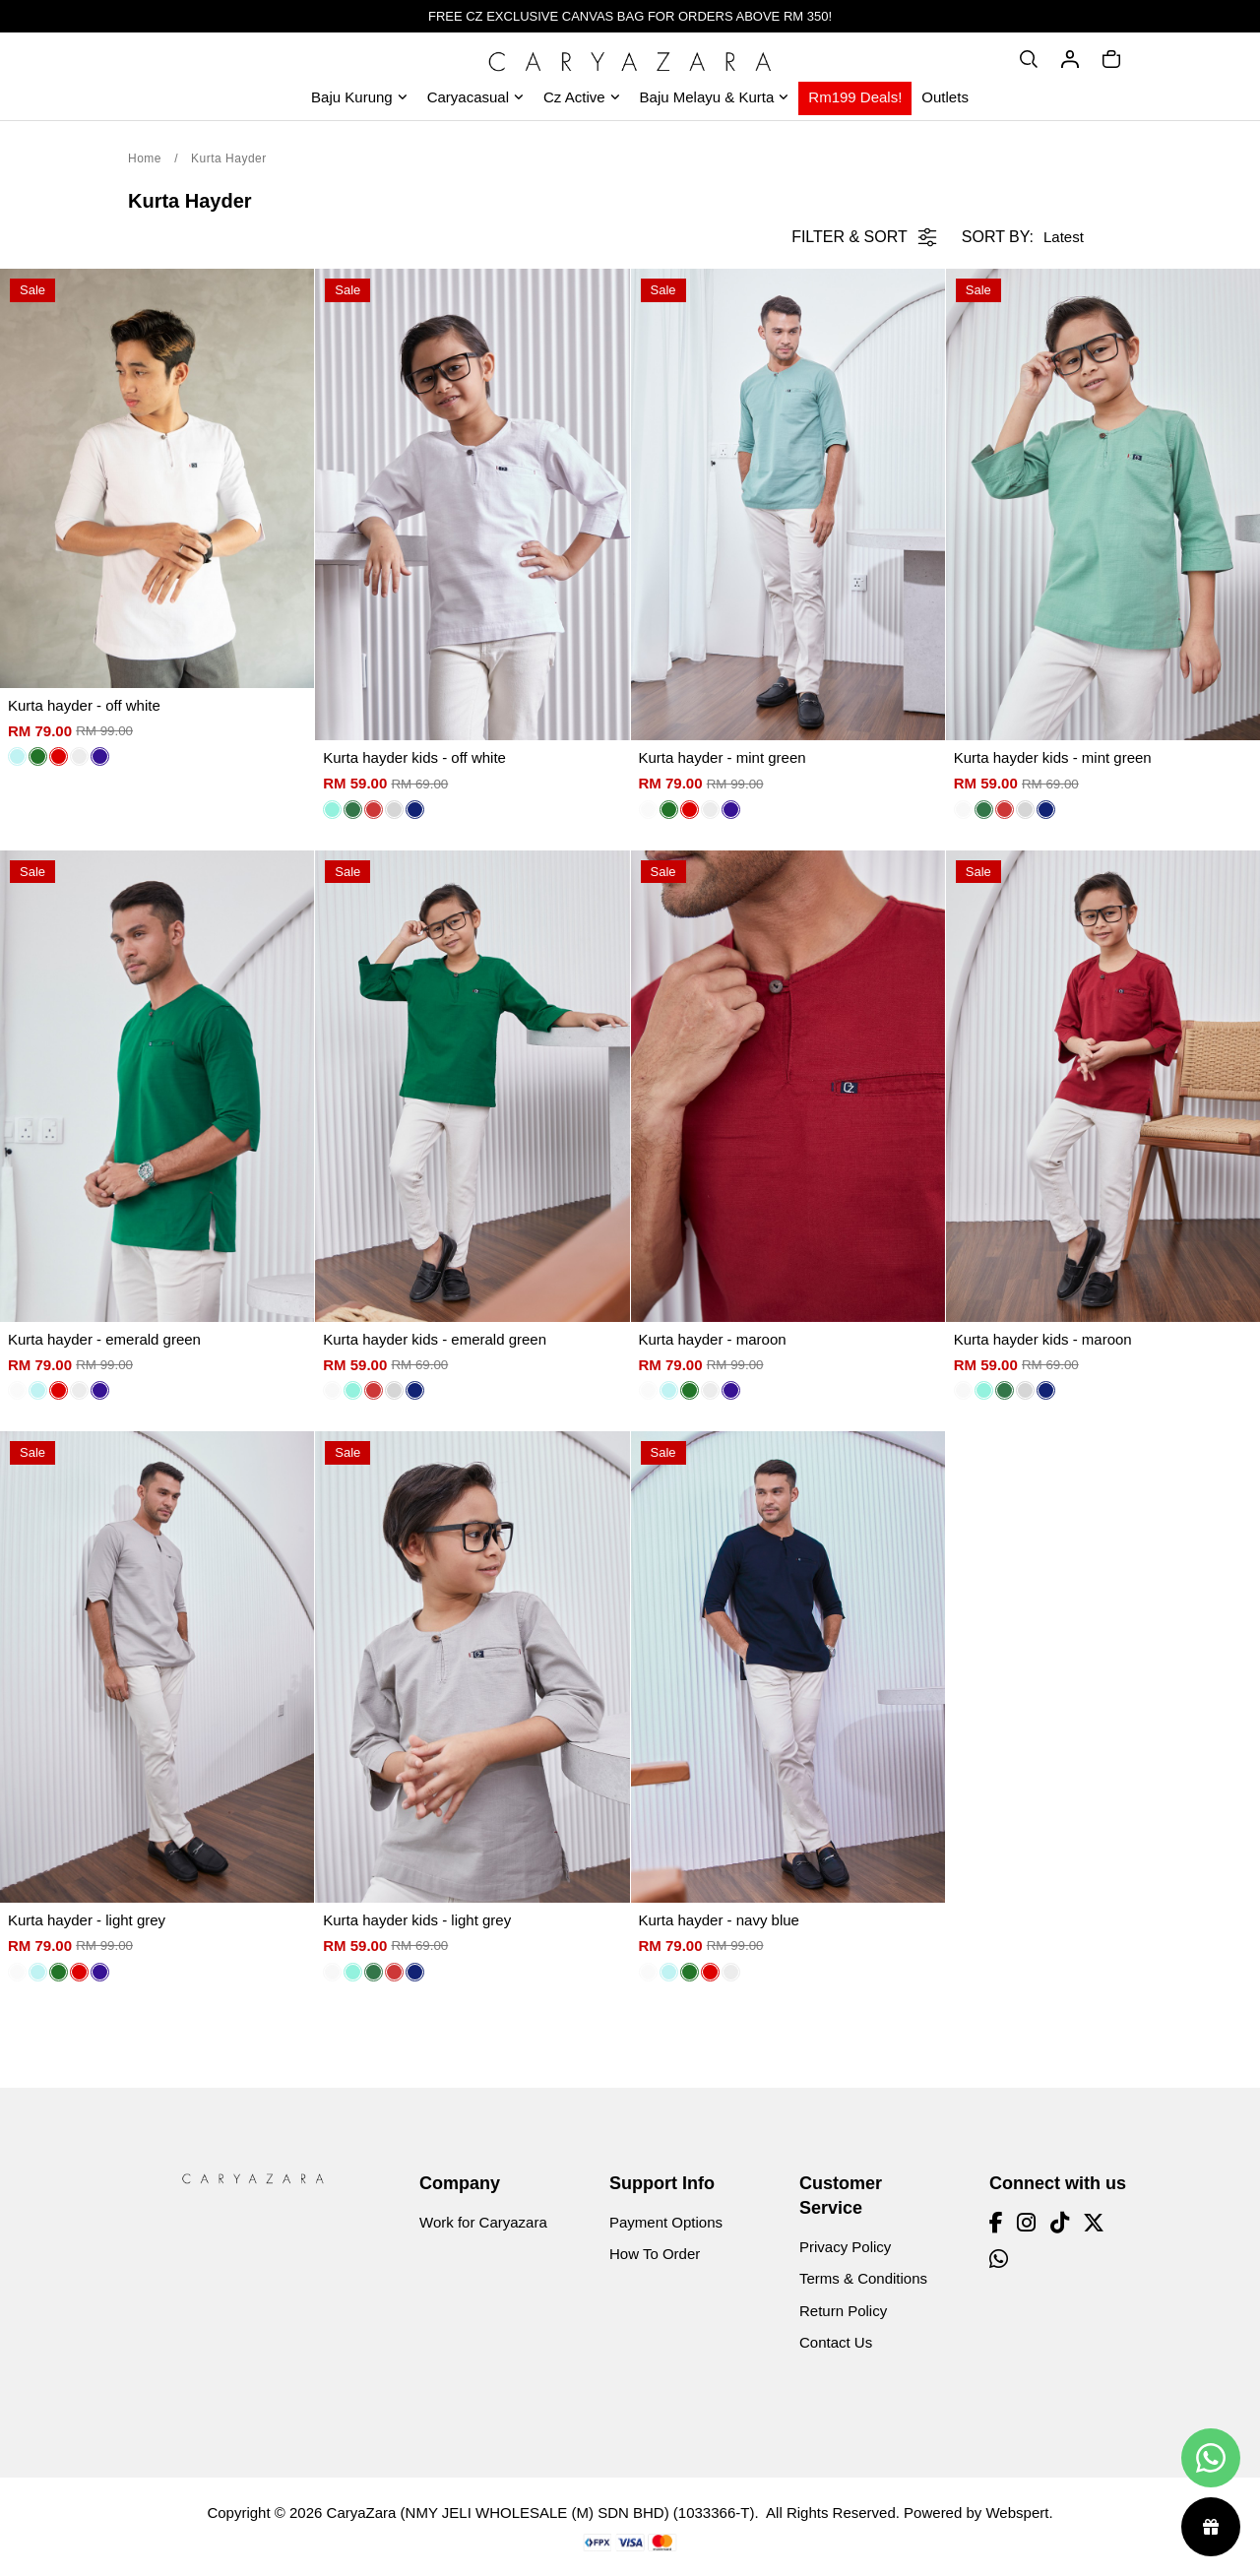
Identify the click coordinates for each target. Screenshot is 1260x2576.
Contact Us (835, 2342)
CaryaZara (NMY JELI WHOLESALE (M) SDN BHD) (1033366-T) (541, 2512)
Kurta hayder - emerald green (104, 1339)
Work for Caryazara (483, 2222)
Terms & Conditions (863, 2278)
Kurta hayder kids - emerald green (434, 1339)
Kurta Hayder (229, 158)
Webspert (1016, 2512)
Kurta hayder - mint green (722, 757)
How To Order (654, 2253)
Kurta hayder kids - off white (414, 757)
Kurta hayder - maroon (713, 1339)
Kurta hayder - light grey (86, 1920)
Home (144, 158)
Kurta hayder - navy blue (719, 1920)
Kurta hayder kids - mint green (1053, 757)
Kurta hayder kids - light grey (417, 1920)
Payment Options (666, 2222)
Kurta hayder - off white (84, 705)
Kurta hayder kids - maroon (1043, 1339)
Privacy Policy (845, 2246)
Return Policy (843, 2310)
